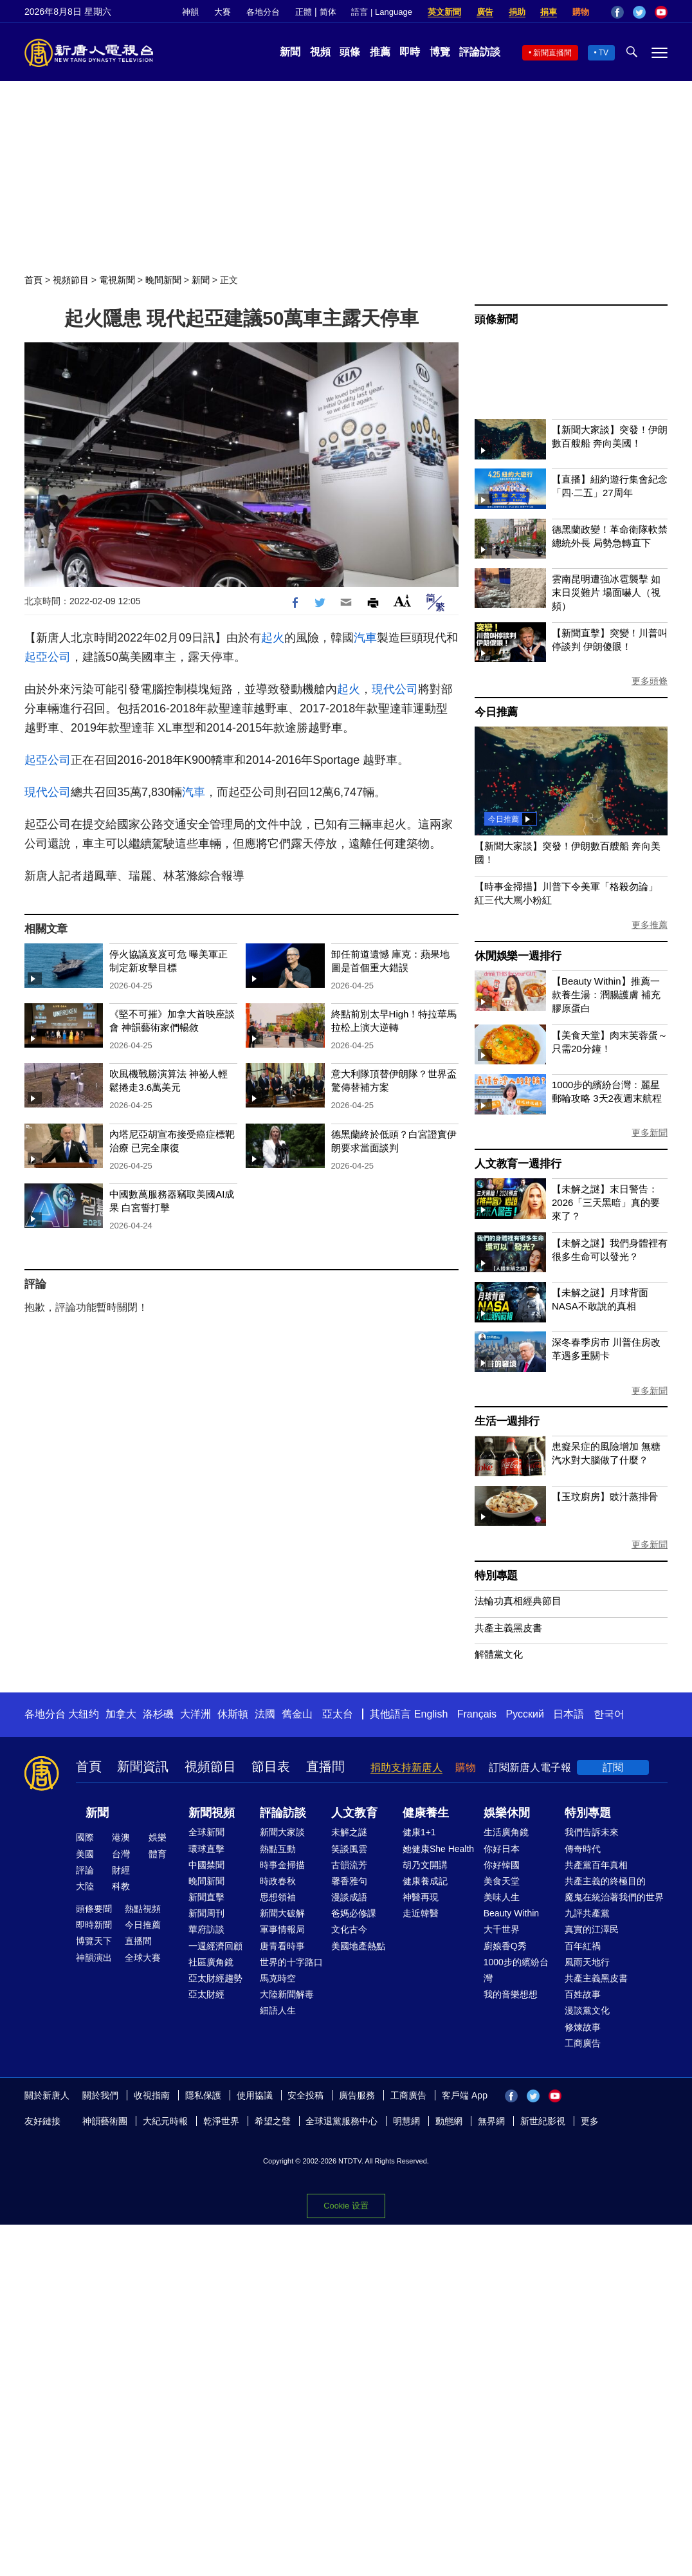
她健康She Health (438, 1849)
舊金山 (297, 1714)
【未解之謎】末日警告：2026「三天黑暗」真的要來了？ (606, 1202)
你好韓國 (502, 1865)
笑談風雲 (349, 1849)
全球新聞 (206, 1832)
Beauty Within (511, 1913)
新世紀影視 (542, 2121)
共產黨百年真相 (596, 1865)
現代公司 (395, 689)
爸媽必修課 (353, 1913)
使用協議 (255, 2095)
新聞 (290, 51)
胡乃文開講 (425, 1865)
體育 (158, 1854)
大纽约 (83, 1714)
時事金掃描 (282, 1865)
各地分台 (263, 12)
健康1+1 (419, 1832)
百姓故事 (583, 1994)
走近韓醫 (421, 1913)
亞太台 (337, 1714)
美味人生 (502, 1897)
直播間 (325, 1766)
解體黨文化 (499, 1654)
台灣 (121, 1854)
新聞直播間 (552, 52)
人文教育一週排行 (518, 1164)
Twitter (639, 12)
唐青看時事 (282, 1946)
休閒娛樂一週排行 (518, 956)
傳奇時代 (583, 1849)
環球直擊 (206, 1849)
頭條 (350, 51)
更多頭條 (650, 681)
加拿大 (120, 1714)
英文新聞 (444, 12)
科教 (121, 1886)
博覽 (440, 51)
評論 (85, 1870)
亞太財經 (206, 1994)
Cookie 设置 (346, 2205)
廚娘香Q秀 (505, 1946)
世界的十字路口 (291, 1962)
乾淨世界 (221, 2121)
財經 (121, 1870)
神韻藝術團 (104, 2121)
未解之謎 (349, 1832)
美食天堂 (502, 1881)
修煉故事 (583, 2027)
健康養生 (426, 1812)
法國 (265, 1714)
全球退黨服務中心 (341, 2121)
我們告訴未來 (592, 1832)
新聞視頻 (211, 1812)
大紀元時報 (165, 2121)
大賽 (222, 12)
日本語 (568, 1714)
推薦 (380, 51)
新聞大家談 (282, 1832)
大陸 (85, 1886)
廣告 (485, 12)
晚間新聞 (163, 280)
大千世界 (502, 1929)
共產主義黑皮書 (508, 1627)
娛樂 (158, 1837)
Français (476, 1714)
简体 (328, 12)
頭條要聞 (94, 1909)
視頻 (320, 51)
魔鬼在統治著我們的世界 (614, 1897)
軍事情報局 (282, 1929)
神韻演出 (94, 1957)
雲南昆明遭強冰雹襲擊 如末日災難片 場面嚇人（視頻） (606, 592)
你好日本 (502, 1849)
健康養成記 (425, 1881)
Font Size (402, 600)
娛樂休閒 (507, 1812)
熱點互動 (278, 1849)
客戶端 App (464, 2095)
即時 (409, 51)
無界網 (491, 2121)
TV (603, 52)
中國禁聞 (206, 1865)
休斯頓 (232, 1714)
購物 (580, 12)
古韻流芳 (349, 1865)
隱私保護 (203, 2095)
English (431, 1714)
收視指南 (152, 2095)
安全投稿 (305, 2095)
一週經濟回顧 (215, 1946)
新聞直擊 (206, 1897)
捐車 (548, 12)
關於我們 (100, 2095)
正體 (303, 12)
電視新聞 (117, 280)
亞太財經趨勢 (215, 1978)
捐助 (517, 12)
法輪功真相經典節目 (518, 1600)
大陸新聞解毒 (287, 1994)
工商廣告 (583, 2043)
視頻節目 (71, 280)
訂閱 (613, 1767)
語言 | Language (381, 12)
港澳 (121, 1837)
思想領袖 (278, 1897)
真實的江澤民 (592, 1929)
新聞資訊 (142, 1766)
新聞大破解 (282, 1913)
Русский (525, 1714)
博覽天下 (94, 1941)
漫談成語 (349, 1897)
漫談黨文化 (587, 2010)
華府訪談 (206, 1929)
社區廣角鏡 (210, 1962)
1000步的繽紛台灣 (516, 1970)
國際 (85, 1837)
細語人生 (278, 2010)
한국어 (609, 1714)
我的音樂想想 (511, 1994)
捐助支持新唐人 (406, 1767)
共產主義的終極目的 (605, 1881)
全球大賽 (143, 1957)
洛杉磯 (158, 1714)
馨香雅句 (349, 1881)
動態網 (448, 2121)
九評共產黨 (587, 1913)
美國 (85, 1854)
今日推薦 (496, 712)
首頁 (33, 280)
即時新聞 (94, 1925)
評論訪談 (479, 51)
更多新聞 (650, 1132)
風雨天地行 (587, 1962)
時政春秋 (278, 1881)
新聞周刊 (206, 1913)
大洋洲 (195, 1714)
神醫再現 (421, 1897)
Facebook (617, 12)
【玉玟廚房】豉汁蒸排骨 (605, 1496)
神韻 (190, 12)
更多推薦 (650, 925)
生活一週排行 (507, 1421)
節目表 (270, 1766)
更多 (590, 2121)
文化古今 (349, 1929)
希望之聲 (273, 2121)
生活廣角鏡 (506, 1832)
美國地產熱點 (358, 1946)
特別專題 (496, 1576)
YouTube (661, 12)
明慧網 (406, 2121)
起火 (272, 637)
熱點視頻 (143, 1909)
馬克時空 (278, 1978)
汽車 (365, 637)
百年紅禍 (583, 1946)
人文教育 (354, 1812)
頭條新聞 (496, 319)
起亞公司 (47, 657)
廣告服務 (357, 2095)
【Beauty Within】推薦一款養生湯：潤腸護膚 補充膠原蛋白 (606, 995)
